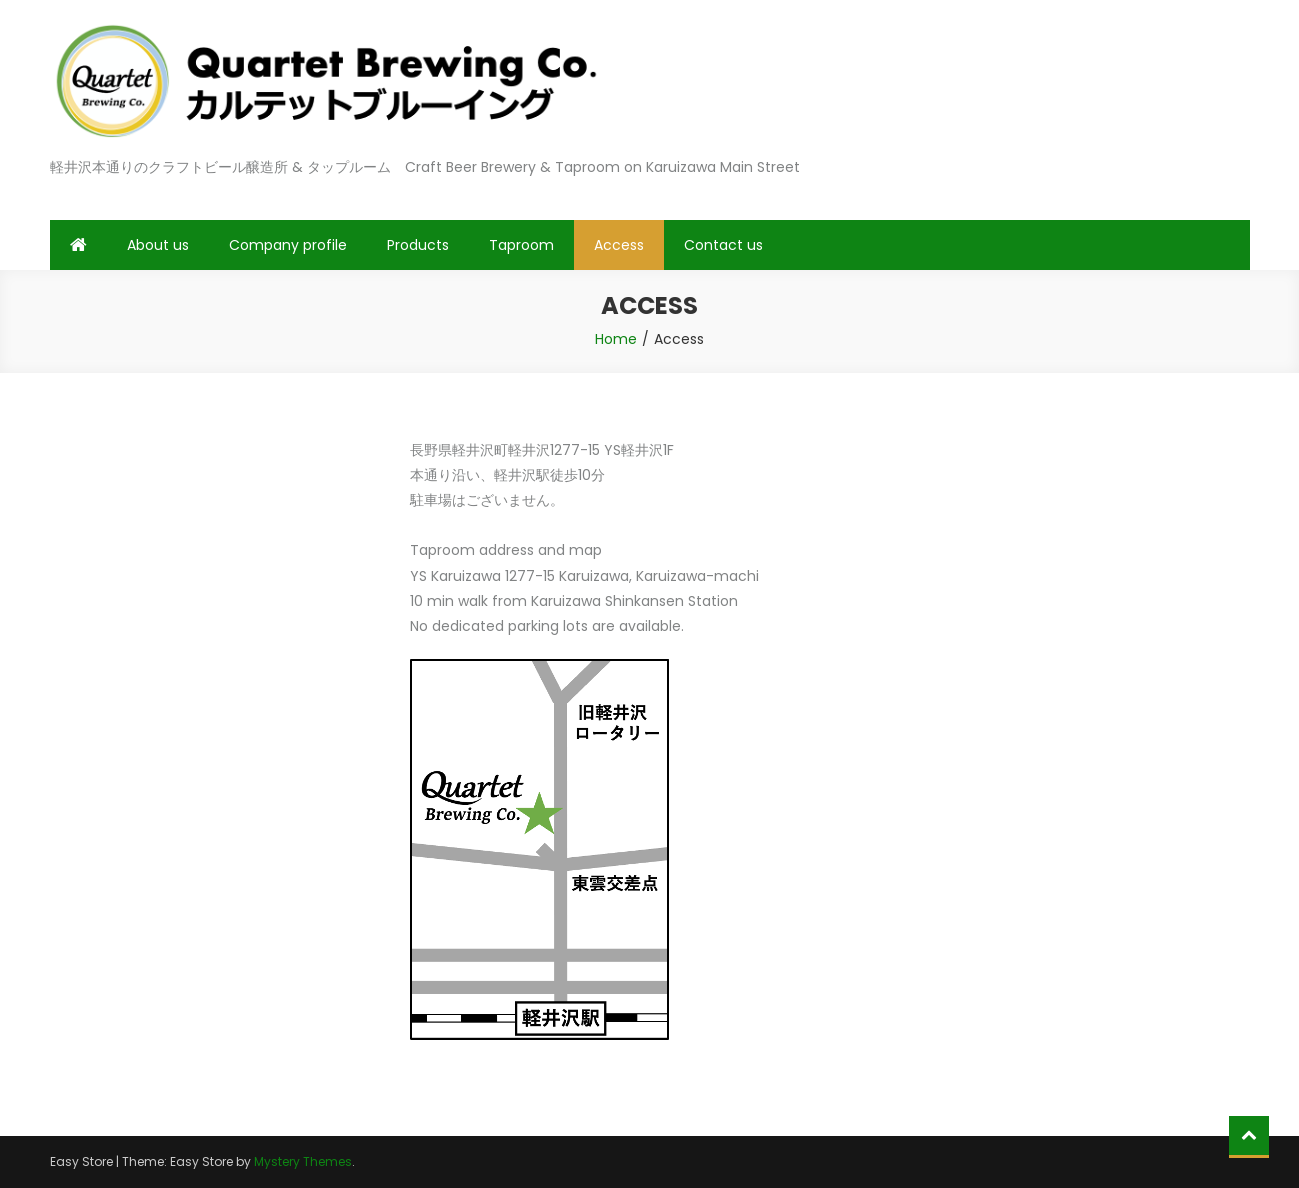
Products (418, 245)
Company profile (288, 245)
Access (619, 245)
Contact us (723, 245)
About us (158, 245)
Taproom (521, 245)
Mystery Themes (303, 1161)
